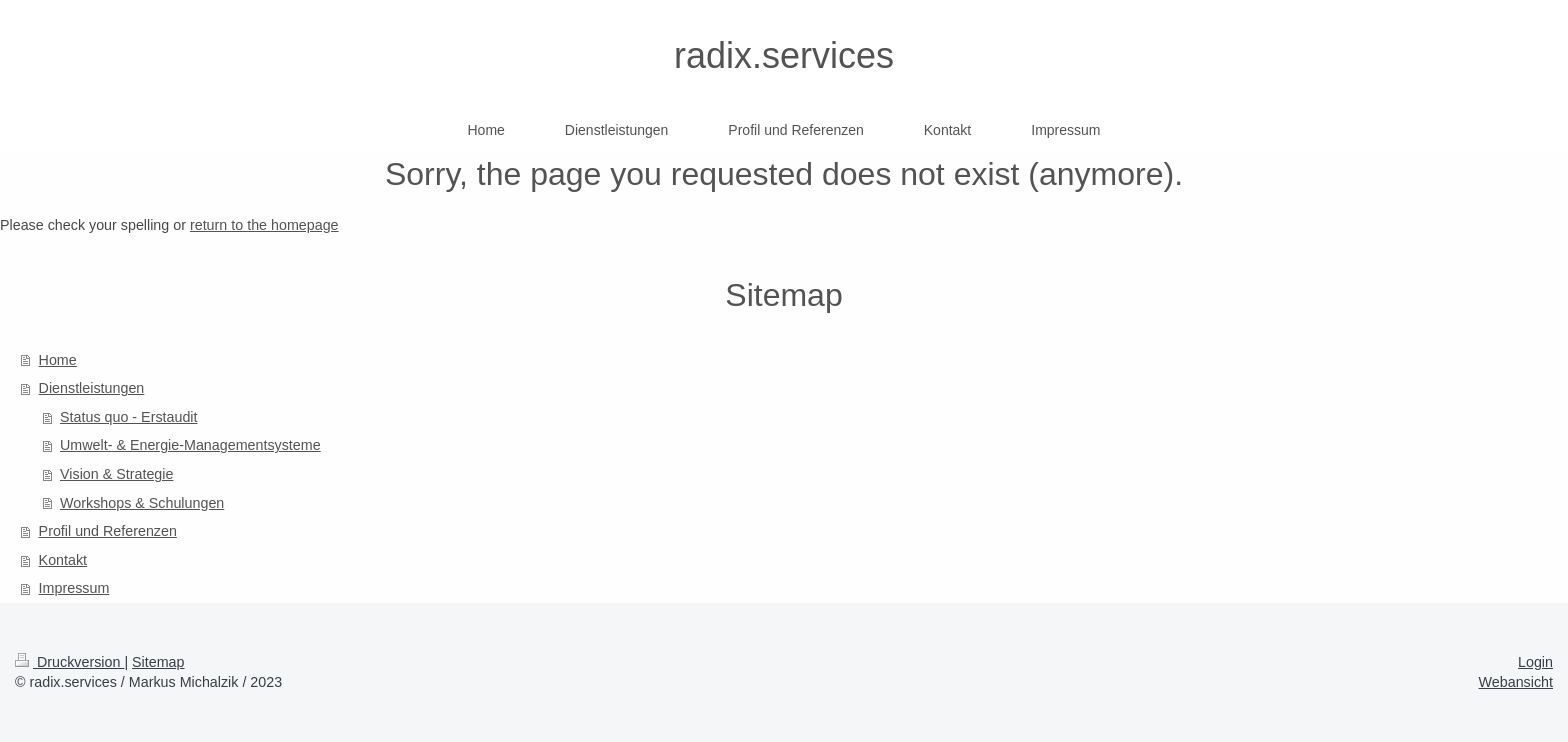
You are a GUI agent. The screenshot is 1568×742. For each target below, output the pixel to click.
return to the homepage (264, 225)
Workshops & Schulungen (142, 503)
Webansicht (1516, 682)
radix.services (784, 55)
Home (58, 360)
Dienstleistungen (92, 388)
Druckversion (69, 662)
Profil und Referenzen (108, 531)
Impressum (74, 588)
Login (1535, 662)
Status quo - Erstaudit (128, 417)
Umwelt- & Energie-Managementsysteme (190, 445)
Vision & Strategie (116, 474)
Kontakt (63, 560)
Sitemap (158, 662)
